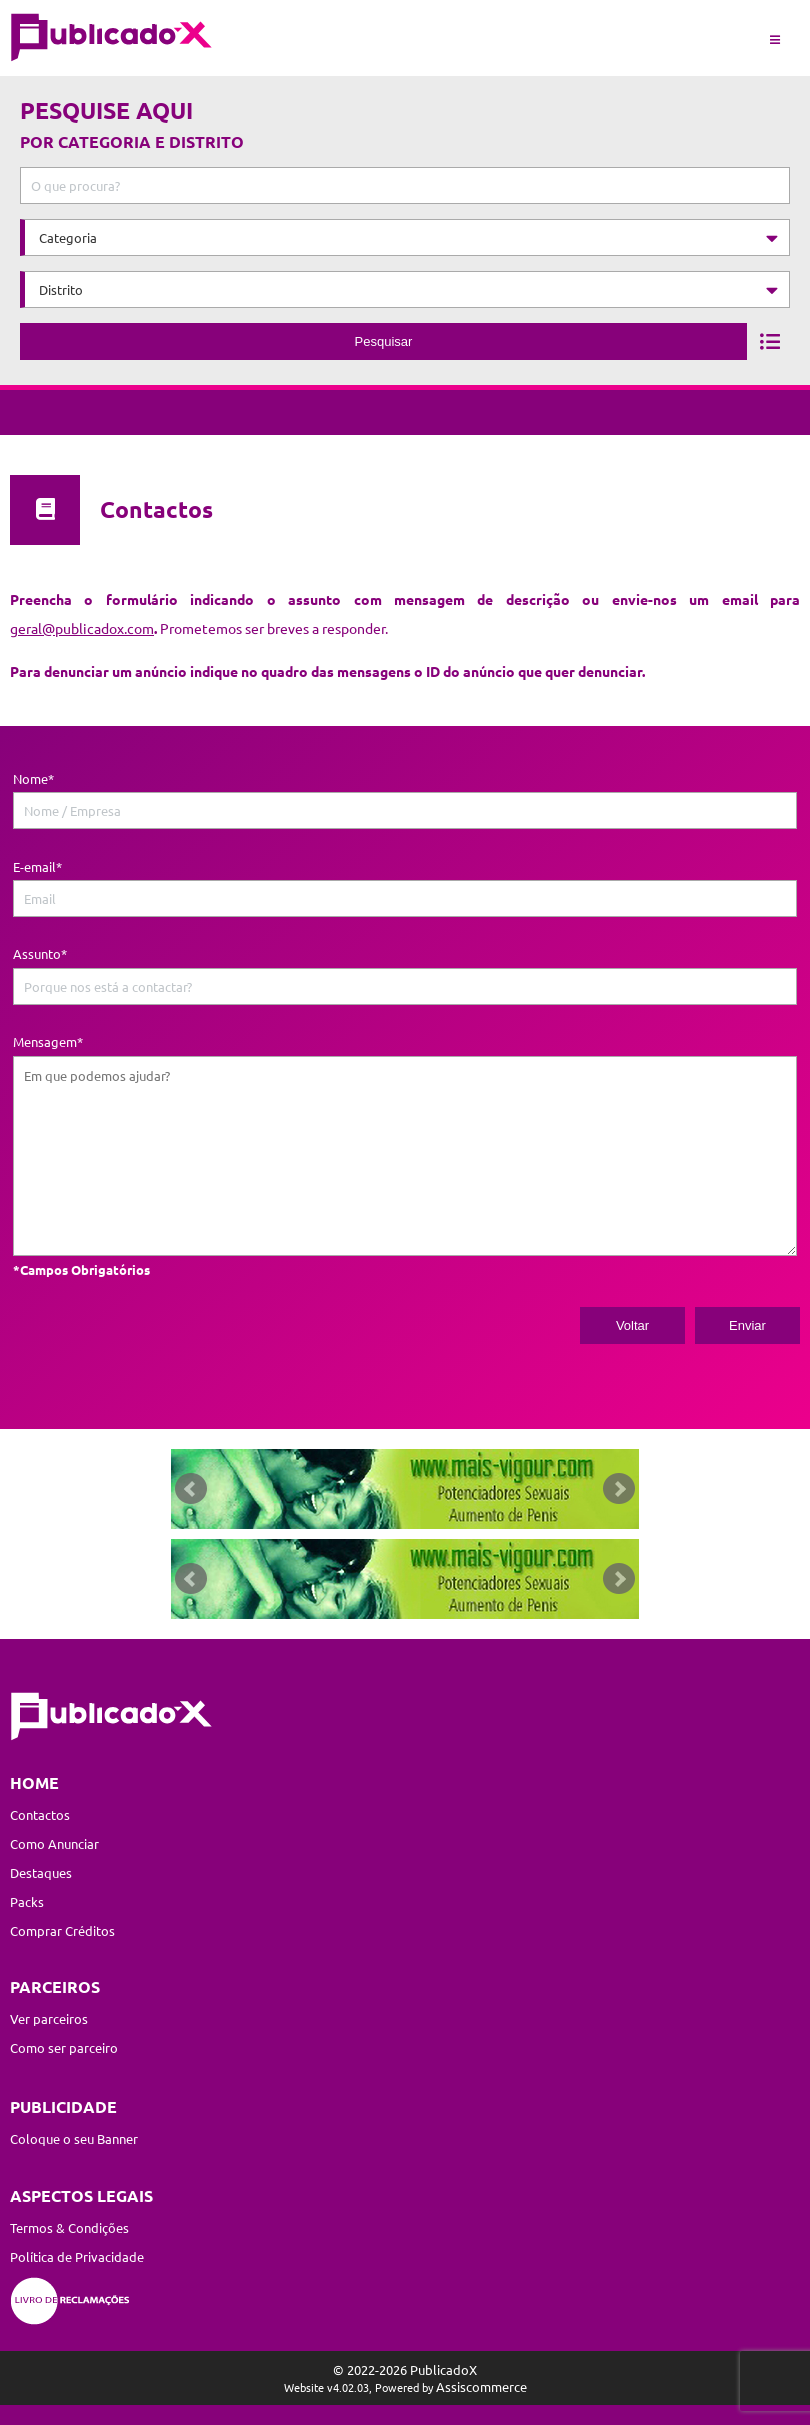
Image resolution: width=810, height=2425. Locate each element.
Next (619, 1489)
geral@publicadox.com (82, 628)
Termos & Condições (69, 2227)
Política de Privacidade (77, 2256)
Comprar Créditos (62, 1930)
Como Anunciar (54, 1843)
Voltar (632, 1325)
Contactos (40, 1814)
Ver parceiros (49, 2018)
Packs (27, 1901)
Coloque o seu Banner (74, 2138)
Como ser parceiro (64, 2047)
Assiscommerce (481, 2386)
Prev (191, 1489)
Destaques (41, 1872)
